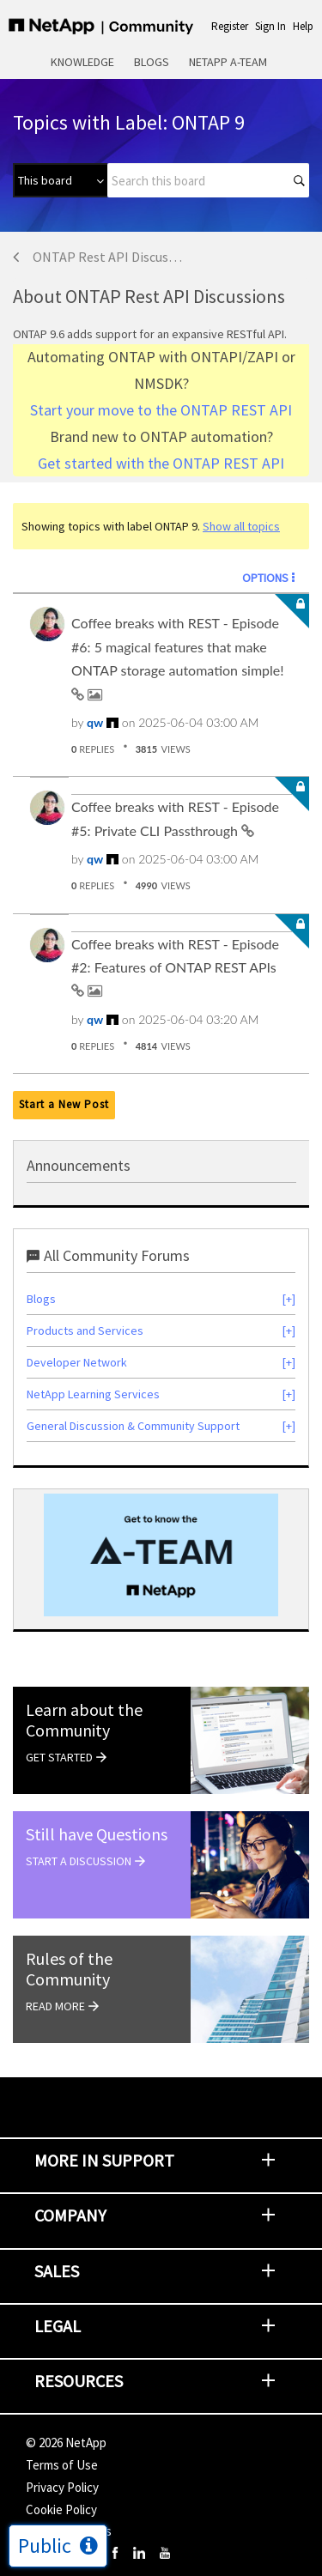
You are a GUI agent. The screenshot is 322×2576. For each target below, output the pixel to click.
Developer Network (77, 1362)
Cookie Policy (61, 2509)
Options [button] (265, 577)
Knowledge (82, 62)
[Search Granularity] (60, 180)
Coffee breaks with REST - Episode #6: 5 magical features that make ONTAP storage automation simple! (177, 646)
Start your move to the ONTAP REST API (161, 410)
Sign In (270, 26)
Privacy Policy (62, 2487)
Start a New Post (64, 1104)
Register (229, 26)
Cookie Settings (69, 2531)
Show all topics (241, 526)
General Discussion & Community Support (133, 1425)
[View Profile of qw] (95, 722)
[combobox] (208, 180)
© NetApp (66, 2442)
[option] (161, 1555)
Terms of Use (62, 2465)
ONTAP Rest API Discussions (109, 256)
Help (303, 26)
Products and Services (85, 1330)
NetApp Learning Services (93, 1394)
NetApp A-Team (228, 62)
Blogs (151, 62)
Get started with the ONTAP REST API (161, 463)
